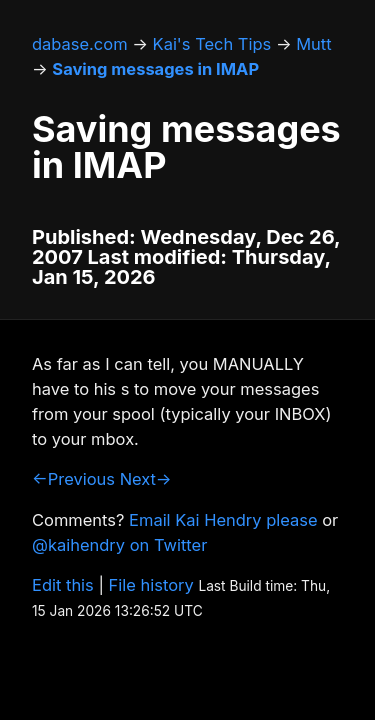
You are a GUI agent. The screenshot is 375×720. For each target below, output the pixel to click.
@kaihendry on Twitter (119, 545)
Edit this (63, 585)
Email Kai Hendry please (223, 520)
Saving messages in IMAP (155, 69)
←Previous (73, 479)
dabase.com (80, 44)
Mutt (313, 44)
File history (151, 585)
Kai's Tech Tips (212, 44)
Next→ (146, 479)
